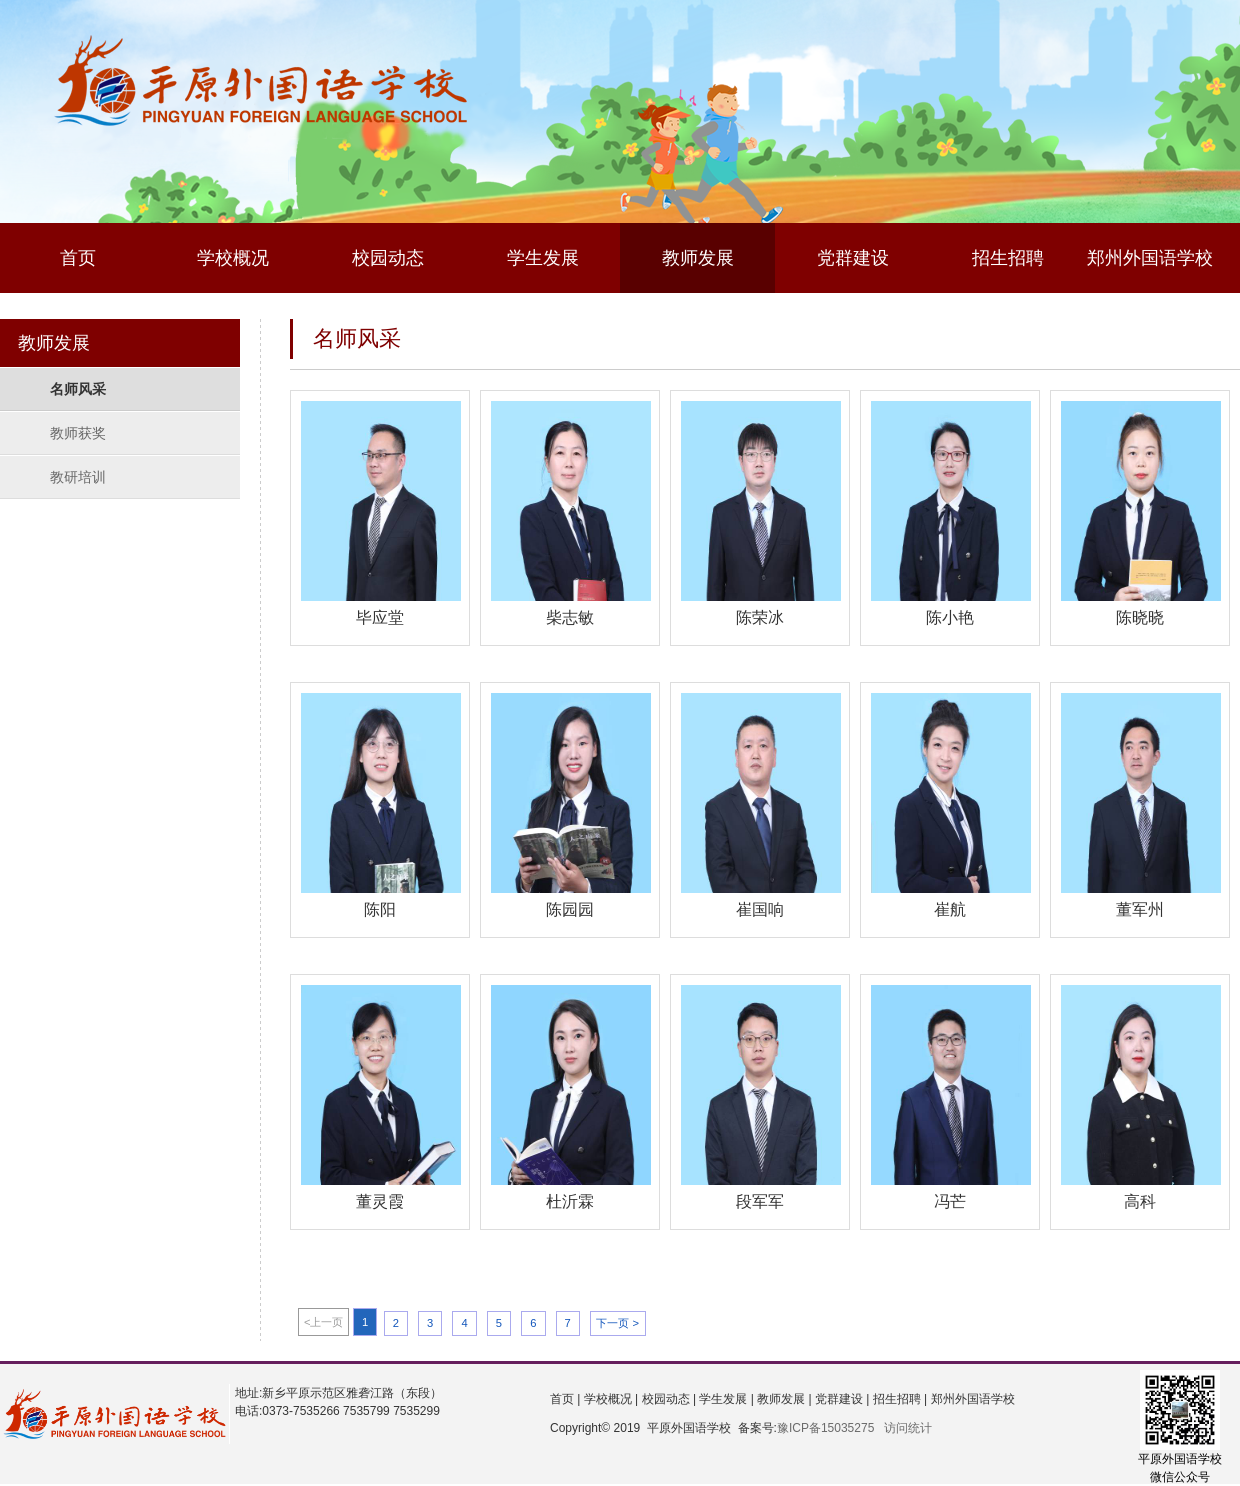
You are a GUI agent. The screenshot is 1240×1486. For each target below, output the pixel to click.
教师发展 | (783, 1399)
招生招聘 (1008, 258)
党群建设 (853, 258)
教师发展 (698, 258)
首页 (78, 258)
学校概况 (233, 258)
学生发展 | (725, 1399)
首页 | (565, 1399)
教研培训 (78, 477)
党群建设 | (841, 1399)
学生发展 (543, 258)
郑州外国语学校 (1150, 258)
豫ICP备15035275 (825, 1428)
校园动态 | (667, 1399)
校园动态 (388, 258)
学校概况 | (609, 1399)
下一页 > (617, 1323)
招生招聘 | (898, 1399)
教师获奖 (78, 433)
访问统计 (908, 1428)
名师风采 (78, 389)
